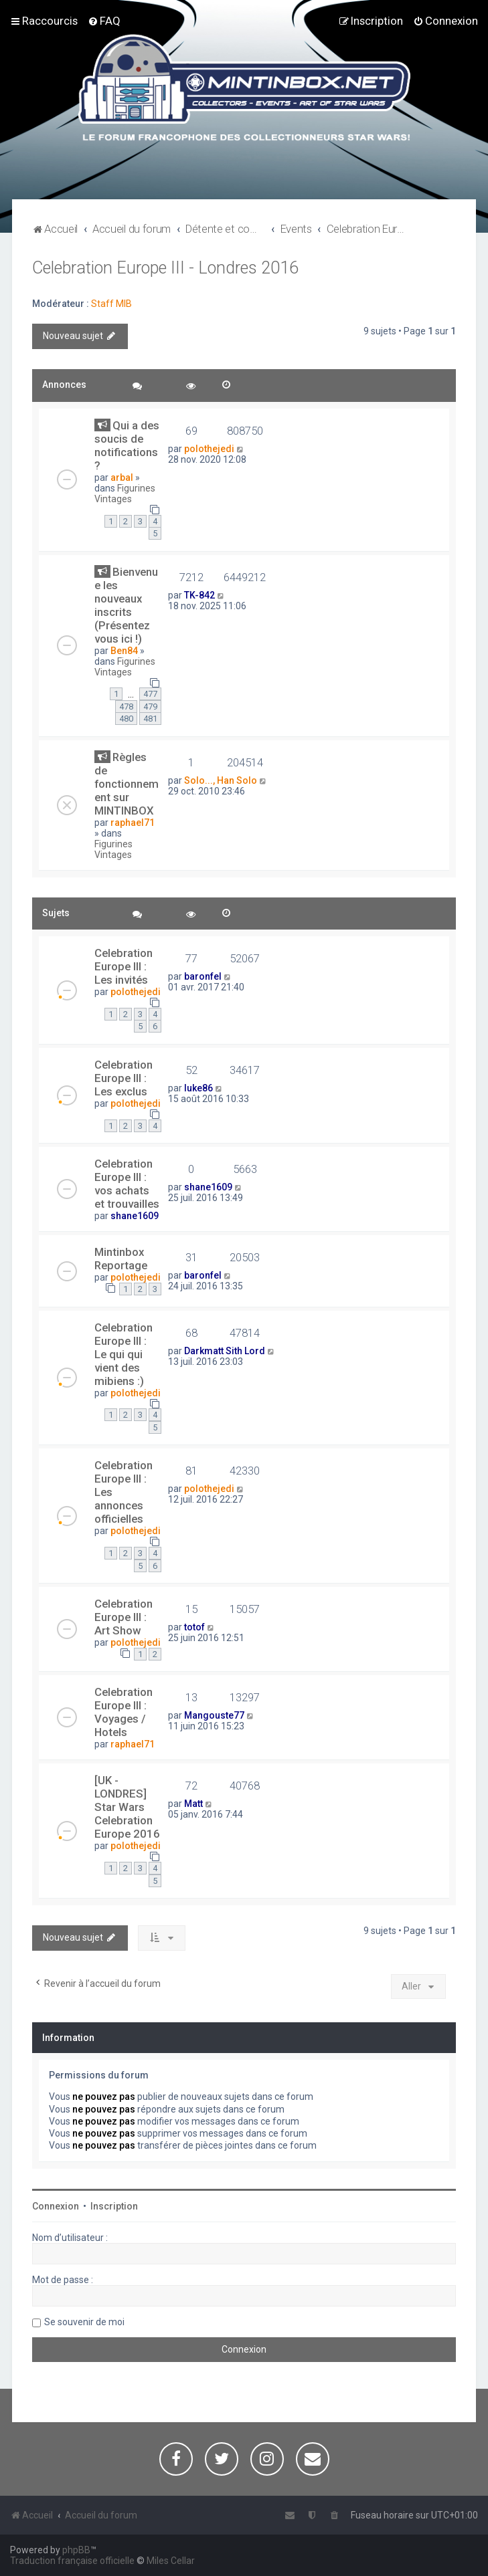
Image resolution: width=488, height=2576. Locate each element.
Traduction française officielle (72, 2560)
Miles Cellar (171, 2560)
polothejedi (209, 448)
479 (150, 707)
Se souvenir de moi (84, 2322)
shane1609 (134, 1215)
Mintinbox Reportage (120, 1258)
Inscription (114, 2206)
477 (150, 694)
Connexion (55, 2206)
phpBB (76, 2550)
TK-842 (199, 595)
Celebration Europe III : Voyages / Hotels (123, 1712)
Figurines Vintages (124, 493)
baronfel (203, 976)
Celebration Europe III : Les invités (123, 966)
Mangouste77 (214, 1715)
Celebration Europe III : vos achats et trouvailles (126, 1183)
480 (126, 719)
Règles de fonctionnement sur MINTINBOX (126, 783)
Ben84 (124, 650)
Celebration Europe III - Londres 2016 (165, 268)
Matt (193, 1803)
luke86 (198, 1088)
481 (150, 719)
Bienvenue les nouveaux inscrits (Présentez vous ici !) (126, 605)
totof (194, 1627)
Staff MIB (111, 303)
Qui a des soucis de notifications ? (126, 445)
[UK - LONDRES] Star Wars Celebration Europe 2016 (127, 1807)
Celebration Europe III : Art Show (123, 1617)
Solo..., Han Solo (220, 780)
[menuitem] (104, 20)
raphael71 (132, 822)
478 (126, 707)
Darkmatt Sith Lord (224, 1351)
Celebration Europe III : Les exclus (123, 1078)
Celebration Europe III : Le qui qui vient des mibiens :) (123, 1354)
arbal (121, 477)
